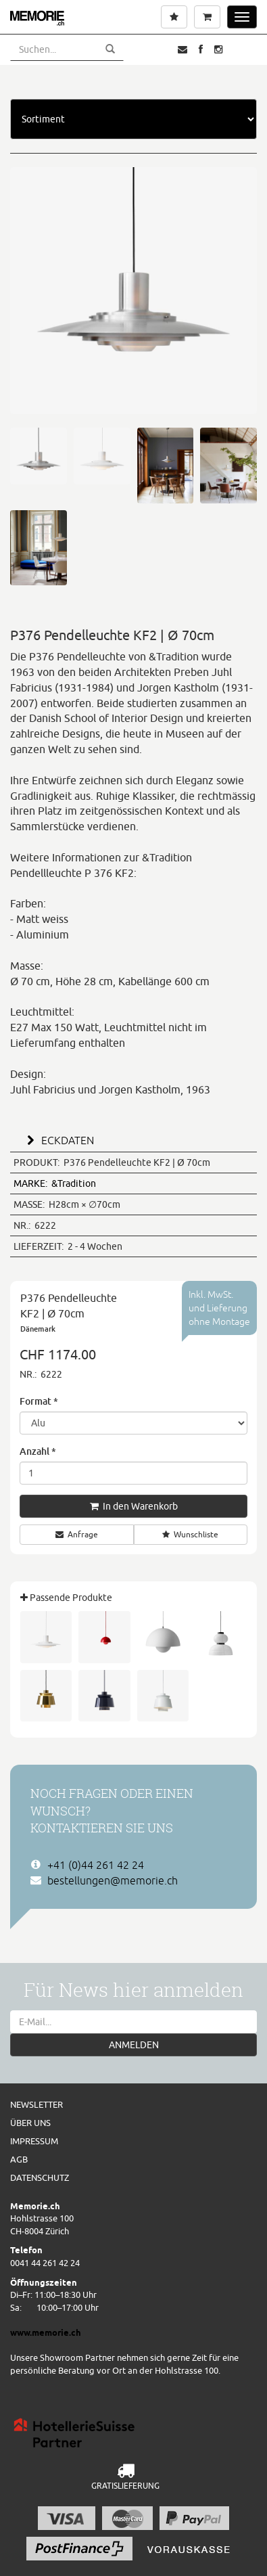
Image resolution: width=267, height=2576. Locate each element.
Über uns (30, 2122)
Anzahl (38, 1451)
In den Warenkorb (134, 1506)
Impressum (34, 2141)
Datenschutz (39, 2177)
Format (39, 1401)
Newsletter (36, 2104)
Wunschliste (190, 1534)
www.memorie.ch (45, 2332)
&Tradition (55, 1183)
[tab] (133, 1139)
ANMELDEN (134, 2044)
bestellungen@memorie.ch (112, 1880)
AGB (19, 2159)
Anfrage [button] (76, 1534)
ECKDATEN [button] (58, 1140)
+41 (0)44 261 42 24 (95, 1865)
